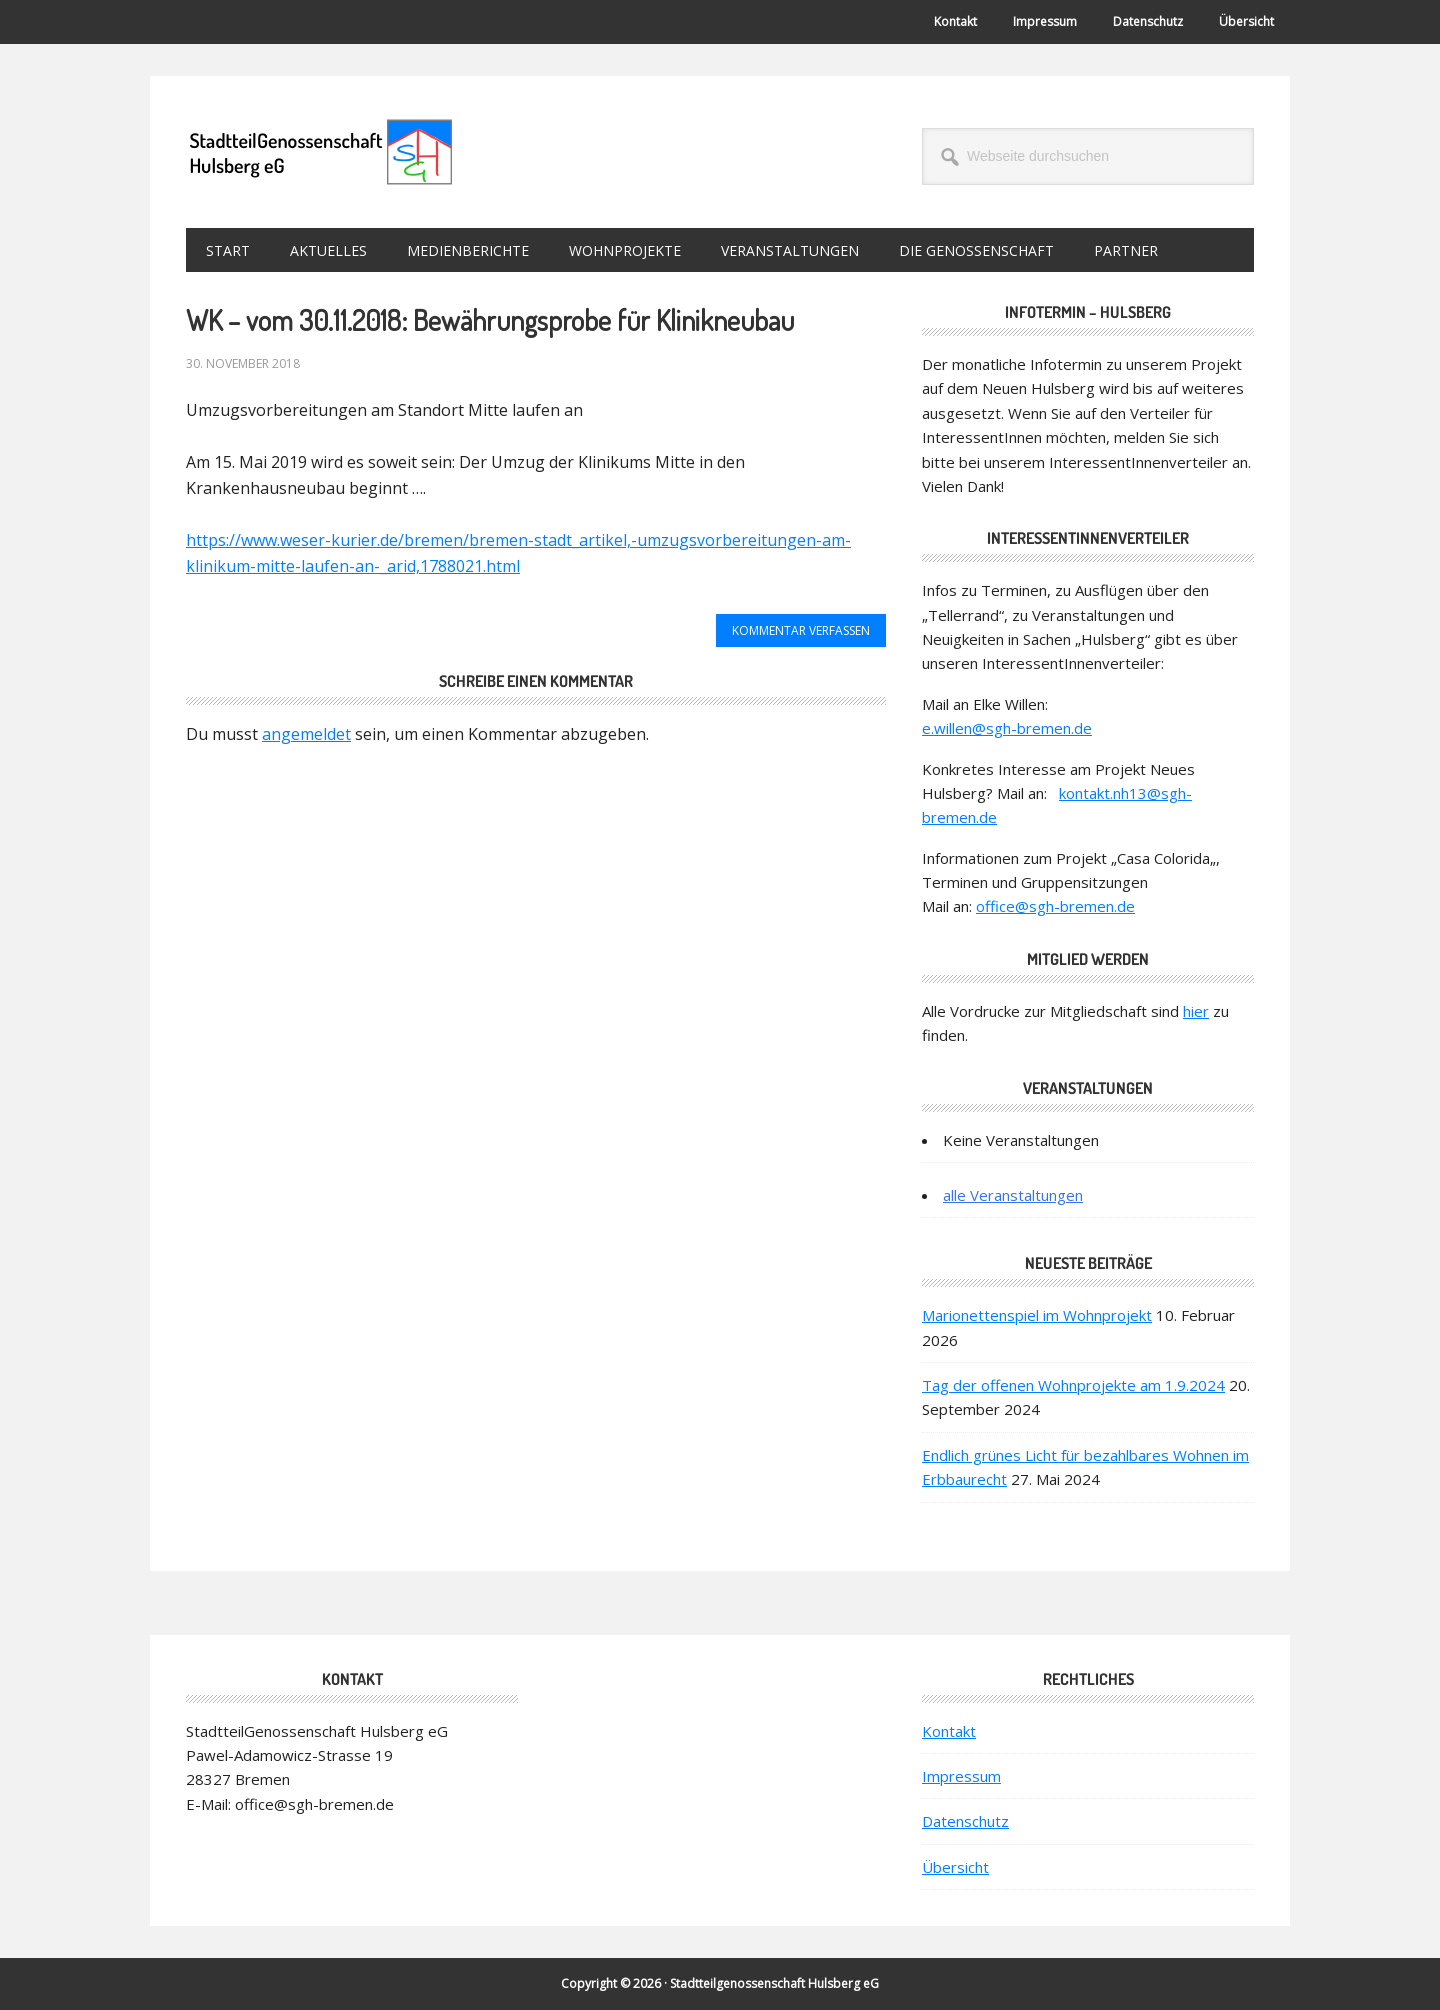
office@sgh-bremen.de (1055, 906)
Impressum (961, 1776)
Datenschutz (965, 1821)
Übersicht (955, 1867)
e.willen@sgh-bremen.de (1007, 728)
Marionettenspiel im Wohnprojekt (1037, 1315)
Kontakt (949, 1731)
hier (1196, 1011)
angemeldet (306, 734)
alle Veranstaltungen (1013, 1195)
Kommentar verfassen (801, 630)
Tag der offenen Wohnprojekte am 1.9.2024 (1073, 1385)
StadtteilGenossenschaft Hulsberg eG (321, 152)
